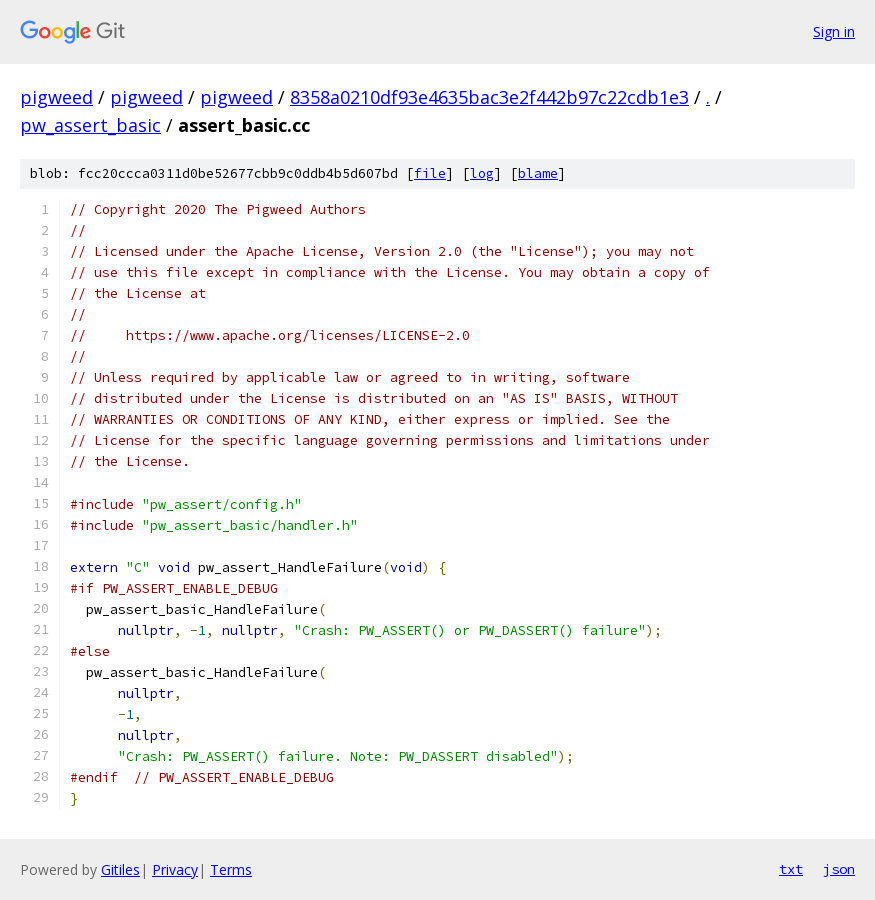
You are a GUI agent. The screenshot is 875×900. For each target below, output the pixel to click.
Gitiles (120, 869)
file (430, 173)
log (482, 173)
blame (538, 173)
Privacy (175, 869)
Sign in (834, 31)
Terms (231, 869)
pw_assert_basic (90, 125)
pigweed (56, 97)
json (839, 869)
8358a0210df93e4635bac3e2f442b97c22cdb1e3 (489, 97)
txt (791, 869)
